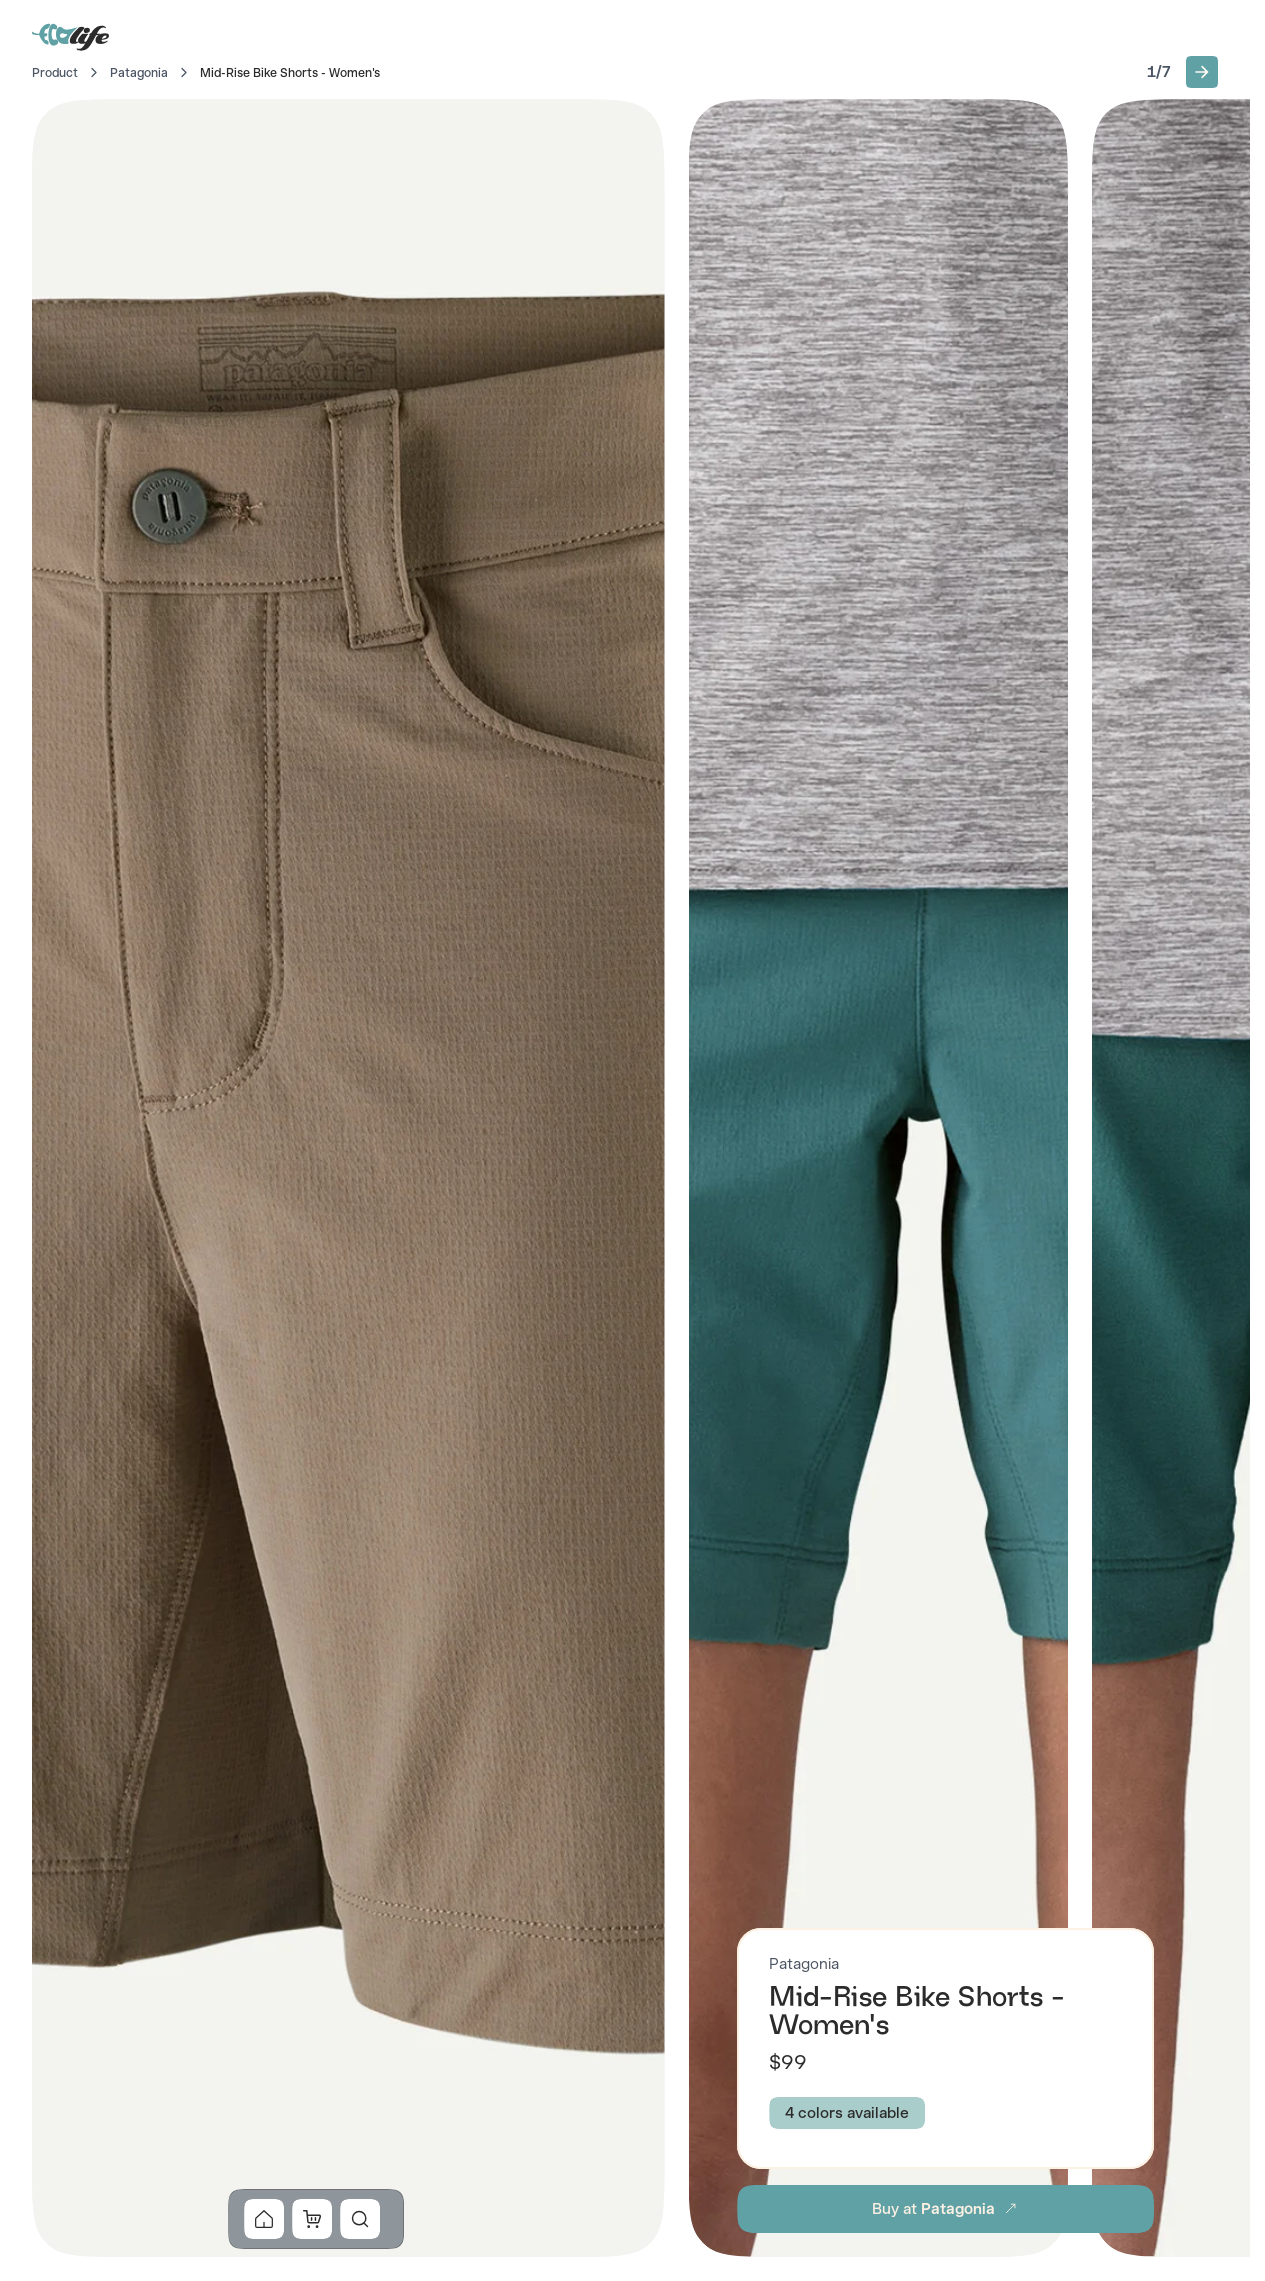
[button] (1202, 72)
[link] (264, 2219)
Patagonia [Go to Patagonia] (139, 73)
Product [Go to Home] (55, 73)
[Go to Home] (72, 36)
